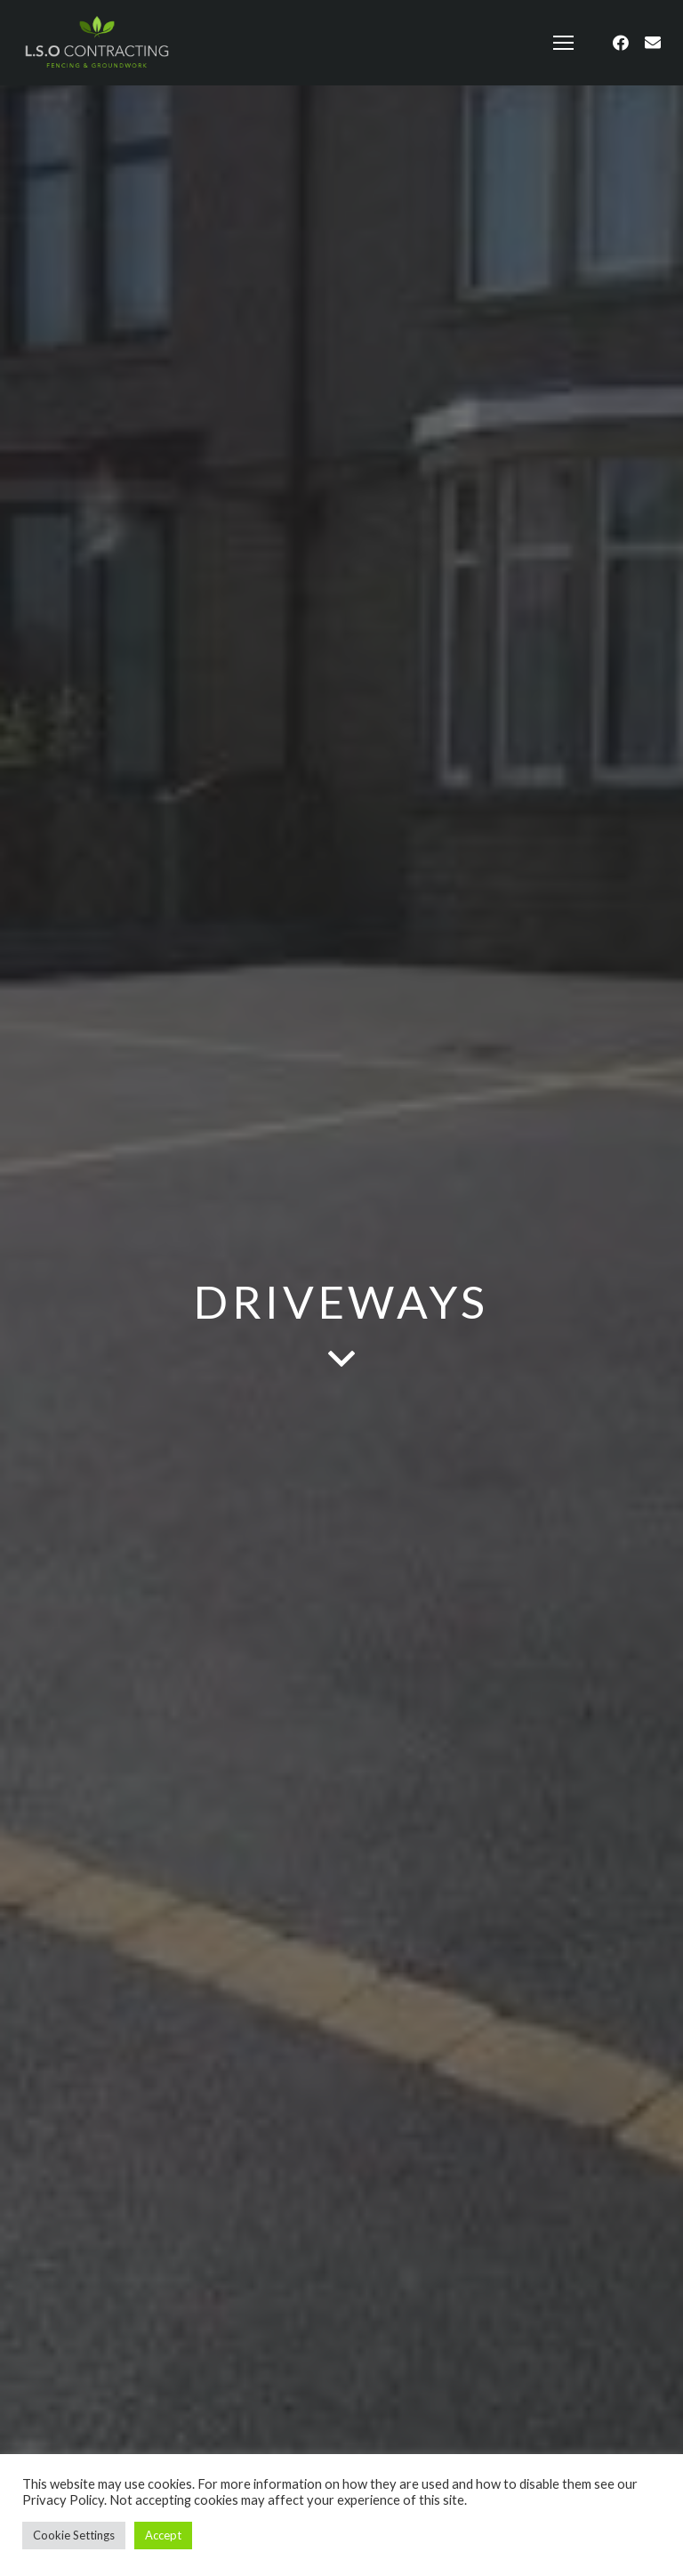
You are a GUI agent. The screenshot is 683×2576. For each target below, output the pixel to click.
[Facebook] (621, 43)
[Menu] (563, 42)
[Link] (97, 43)
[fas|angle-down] (341, 1360)
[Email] (653, 43)
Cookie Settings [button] (74, 2535)
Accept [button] (163, 2535)
